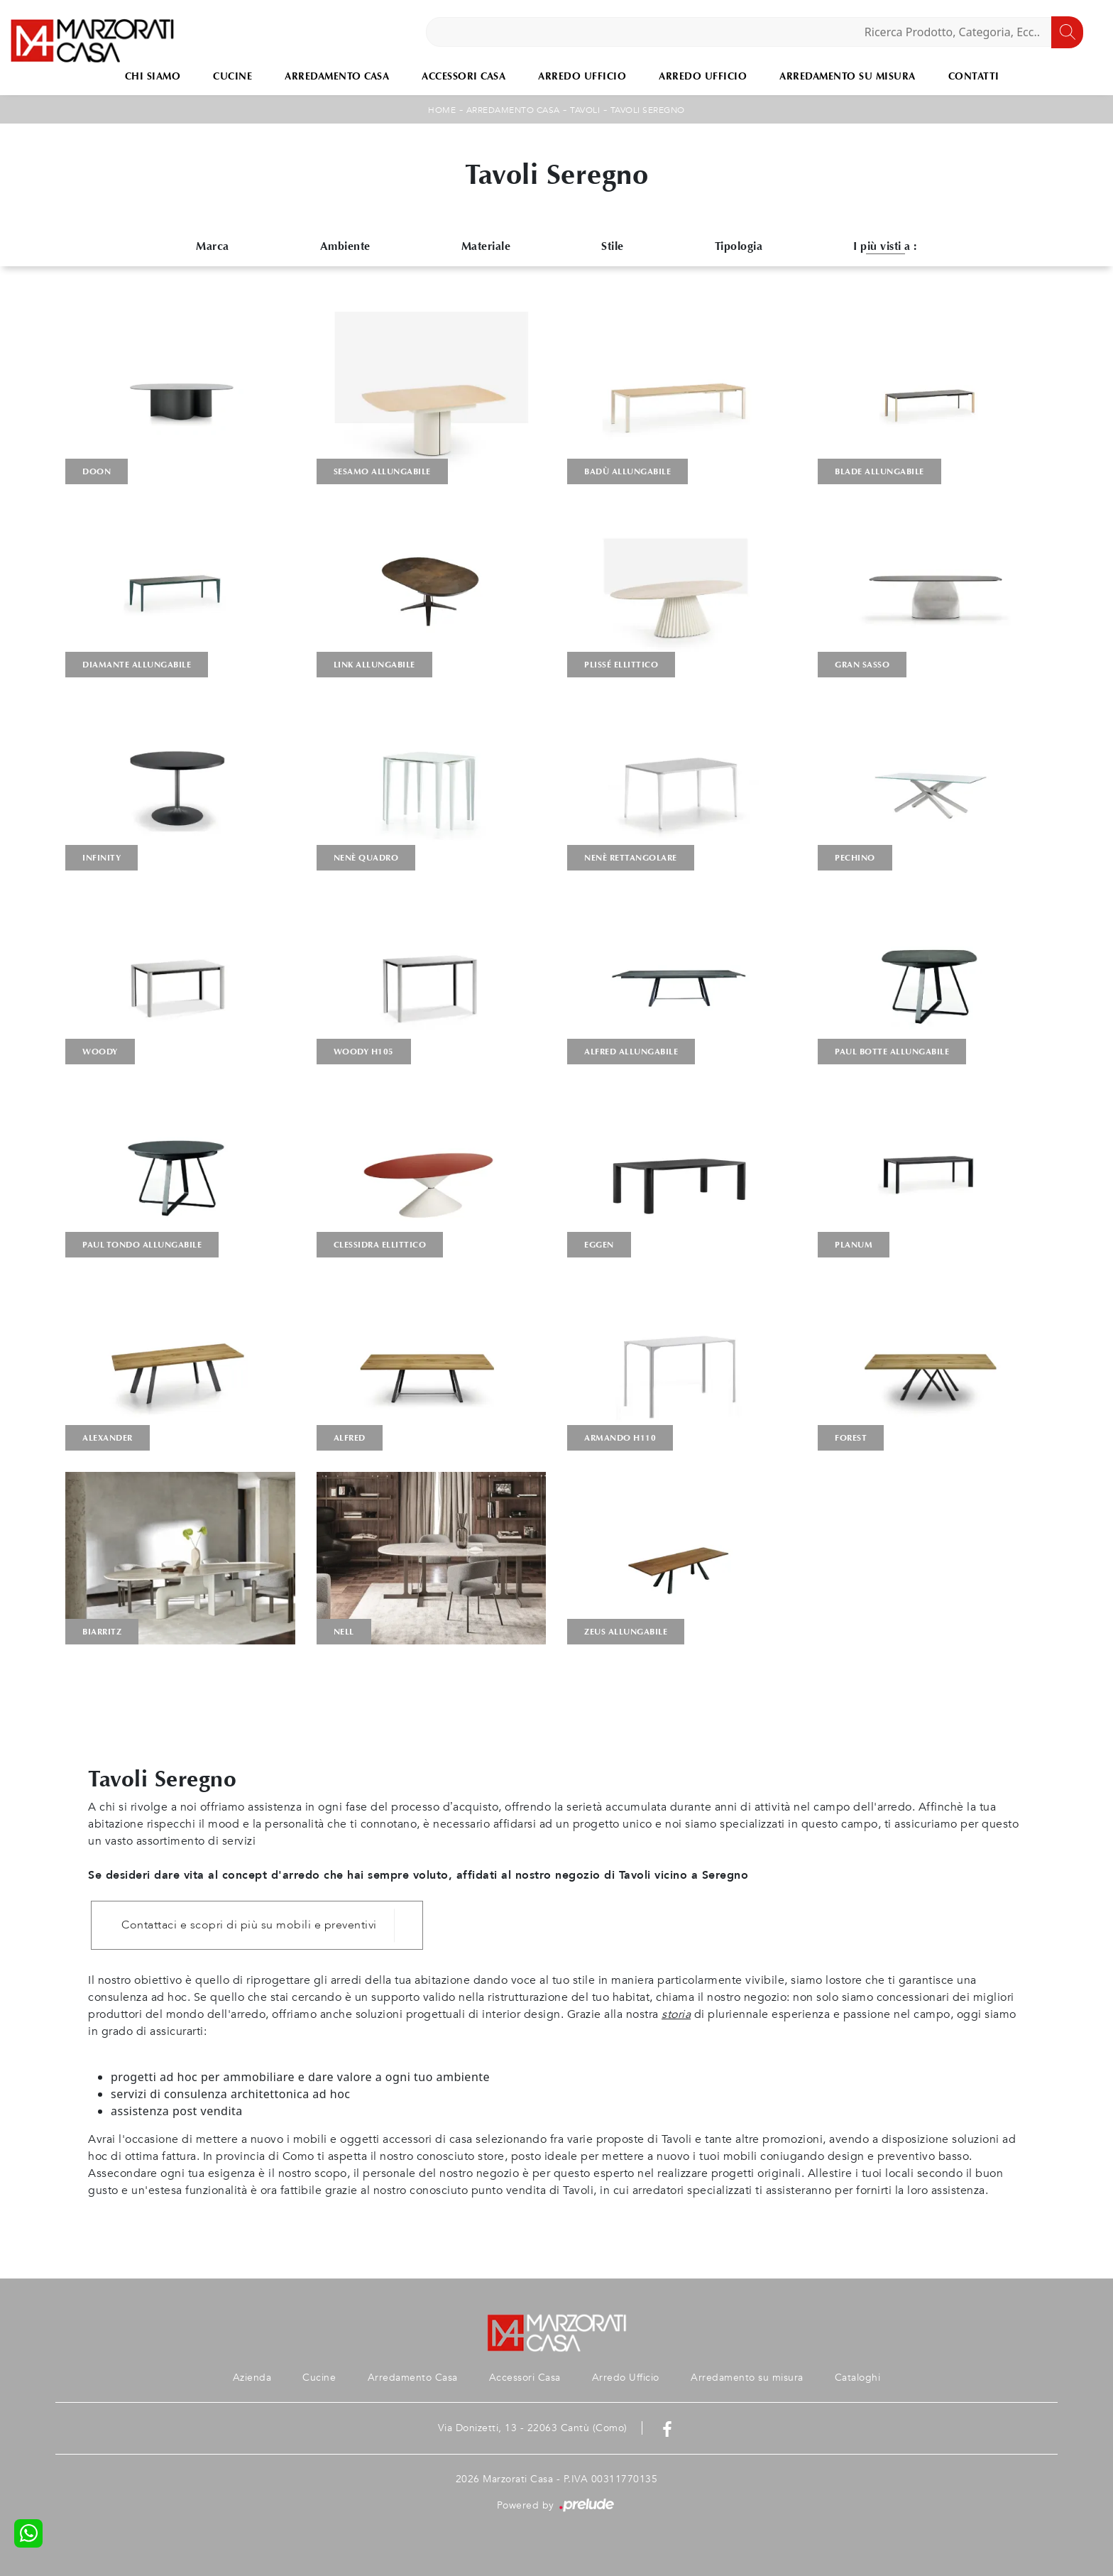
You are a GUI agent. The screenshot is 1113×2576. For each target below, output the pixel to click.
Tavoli (585, 110)
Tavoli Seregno (647, 110)
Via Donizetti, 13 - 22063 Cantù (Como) (532, 2428)
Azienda (252, 2377)
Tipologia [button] (739, 246)
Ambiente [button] (345, 246)
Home (442, 110)
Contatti (973, 76)
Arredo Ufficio (582, 76)
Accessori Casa (463, 76)
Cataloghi (858, 2377)
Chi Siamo (153, 76)
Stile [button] (612, 246)
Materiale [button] (486, 246)
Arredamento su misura (847, 76)
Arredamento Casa (337, 76)
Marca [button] (212, 246)
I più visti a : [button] (885, 246)
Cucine (232, 76)
